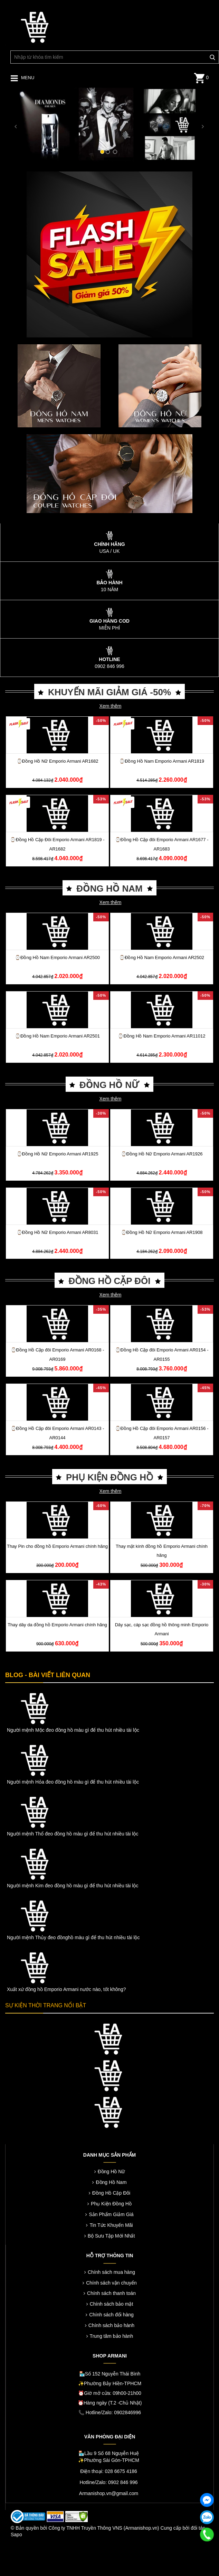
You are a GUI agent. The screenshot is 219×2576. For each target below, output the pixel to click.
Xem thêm (110, 706)
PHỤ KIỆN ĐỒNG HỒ (109, 1477)
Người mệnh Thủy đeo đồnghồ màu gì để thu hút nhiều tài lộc (73, 1937)
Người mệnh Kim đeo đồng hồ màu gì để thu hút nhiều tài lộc (72, 1885)
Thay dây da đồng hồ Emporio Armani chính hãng (57, 1624)
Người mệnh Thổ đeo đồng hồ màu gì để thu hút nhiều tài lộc (72, 1833)
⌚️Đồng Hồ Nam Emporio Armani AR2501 (57, 1036)
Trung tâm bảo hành (111, 2336)
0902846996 (127, 2412)
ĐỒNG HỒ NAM (109, 888)
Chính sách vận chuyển (111, 2283)
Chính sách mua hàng (111, 2272)
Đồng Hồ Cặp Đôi (111, 2193)
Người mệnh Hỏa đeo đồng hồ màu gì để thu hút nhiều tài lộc (73, 1782)
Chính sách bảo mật (111, 2304)
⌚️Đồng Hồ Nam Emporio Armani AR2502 (161, 957)
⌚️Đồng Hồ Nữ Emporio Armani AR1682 (57, 761)
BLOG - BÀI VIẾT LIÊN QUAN (47, 1675)
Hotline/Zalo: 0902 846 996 (108, 2482)
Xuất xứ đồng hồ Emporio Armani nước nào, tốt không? (66, 1989)
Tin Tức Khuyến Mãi (111, 2225)
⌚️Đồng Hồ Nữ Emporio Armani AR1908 (162, 1232)
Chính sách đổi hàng (111, 2314)
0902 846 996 (109, 666)
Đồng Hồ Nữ (111, 2171)
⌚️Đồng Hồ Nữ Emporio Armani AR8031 (57, 1232)
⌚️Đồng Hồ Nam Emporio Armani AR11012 (161, 1036)
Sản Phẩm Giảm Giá (111, 2214)
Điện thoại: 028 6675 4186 (108, 2471)
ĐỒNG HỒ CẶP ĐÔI (109, 1281)
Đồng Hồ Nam (111, 2182)
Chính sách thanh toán (111, 2293)
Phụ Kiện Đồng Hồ (111, 2203)
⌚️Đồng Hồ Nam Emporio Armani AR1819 (161, 761)
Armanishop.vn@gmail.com (108, 2493)
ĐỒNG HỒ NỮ (109, 1085)
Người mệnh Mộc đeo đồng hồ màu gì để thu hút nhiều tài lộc (73, 1730)
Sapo (16, 2534)
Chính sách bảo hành (111, 2325)
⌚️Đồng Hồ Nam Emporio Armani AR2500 (57, 957)
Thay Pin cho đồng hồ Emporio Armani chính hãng (57, 1546)
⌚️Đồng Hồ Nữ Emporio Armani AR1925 (57, 1153)
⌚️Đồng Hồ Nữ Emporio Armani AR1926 (162, 1153)
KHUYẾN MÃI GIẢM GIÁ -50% (109, 692)
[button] (16, 124)
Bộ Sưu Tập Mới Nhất (111, 2236)
